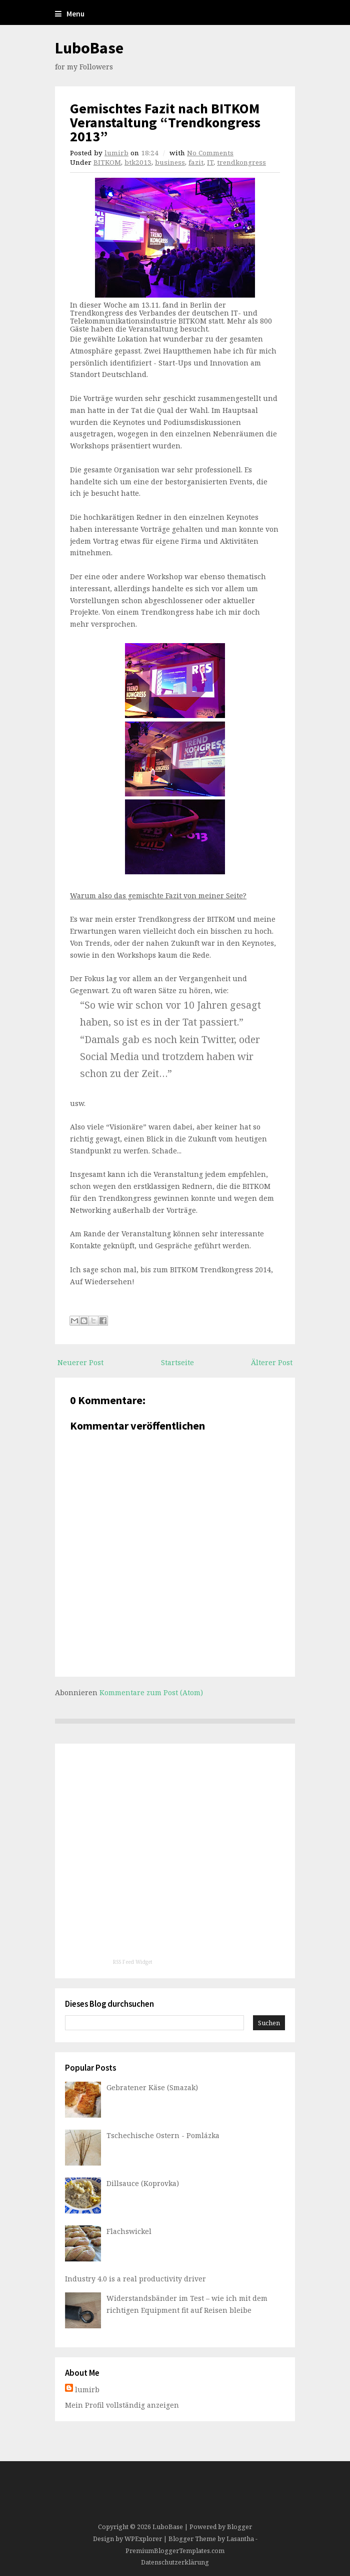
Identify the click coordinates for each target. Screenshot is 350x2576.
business (170, 162)
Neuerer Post (81, 1362)
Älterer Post (271, 1362)
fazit (196, 162)
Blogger (239, 2527)
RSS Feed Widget (132, 1961)
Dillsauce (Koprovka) (142, 2183)
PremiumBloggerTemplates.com (175, 2551)
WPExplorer (143, 2539)
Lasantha (240, 2539)
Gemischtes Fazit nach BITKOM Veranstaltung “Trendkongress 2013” (165, 122)
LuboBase (89, 48)
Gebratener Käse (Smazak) (152, 2087)
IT (210, 162)
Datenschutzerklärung (175, 2562)
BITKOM (107, 162)
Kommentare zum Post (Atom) (151, 1692)
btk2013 (138, 162)
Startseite (177, 1362)
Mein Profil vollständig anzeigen (122, 2405)
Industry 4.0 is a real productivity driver (135, 2278)
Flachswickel (129, 2231)
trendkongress (241, 162)
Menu (69, 13)
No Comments (210, 152)
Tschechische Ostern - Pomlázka (163, 2135)
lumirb (116, 152)
